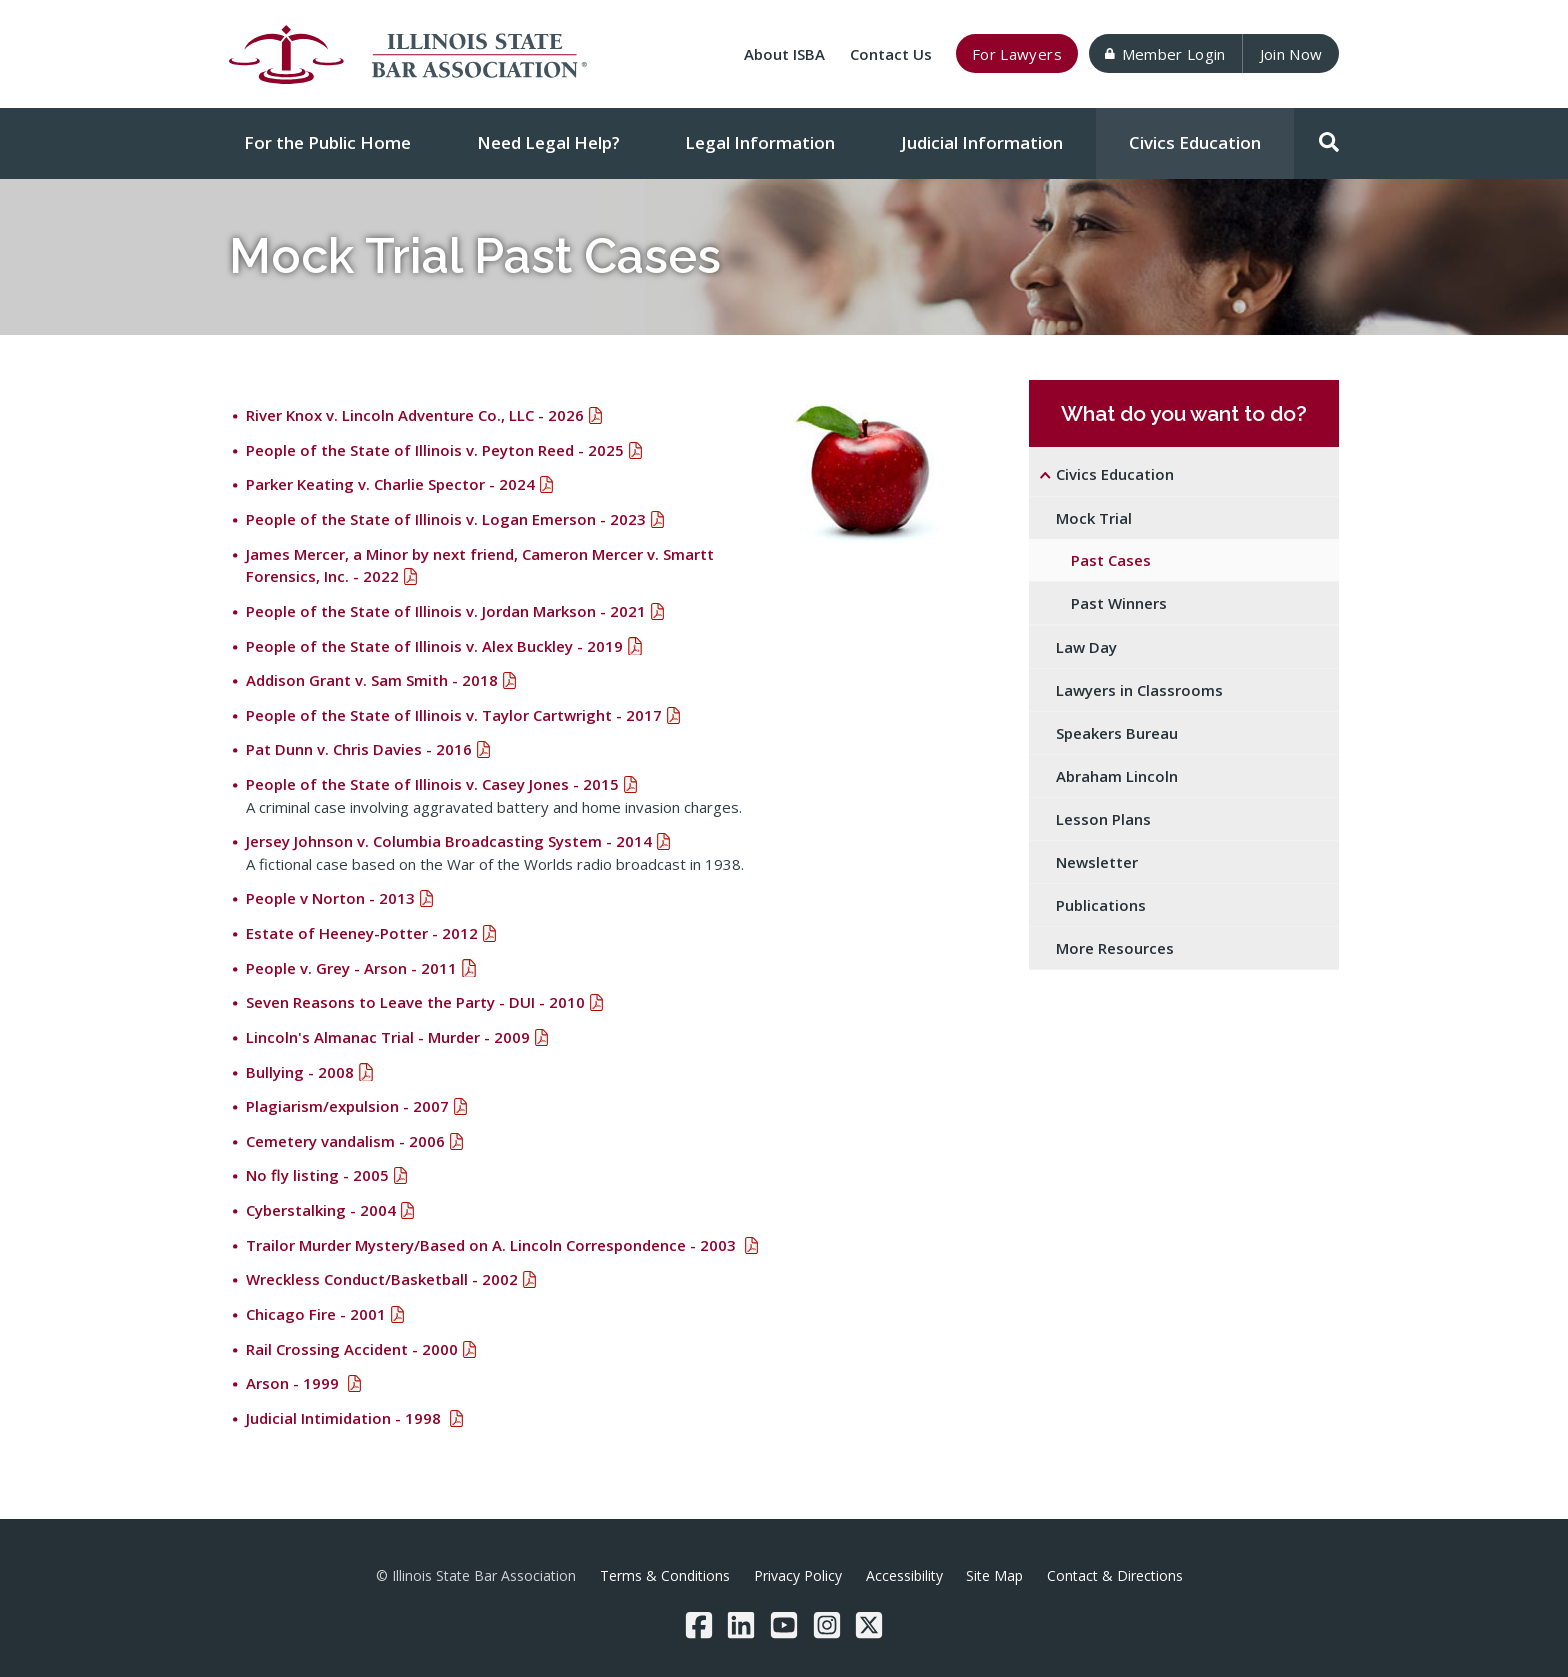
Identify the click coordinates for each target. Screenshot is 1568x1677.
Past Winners (1119, 603)
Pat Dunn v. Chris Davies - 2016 (359, 749)
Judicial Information (982, 142)
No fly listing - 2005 (317, 1175)
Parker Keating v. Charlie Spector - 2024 (390, 484)
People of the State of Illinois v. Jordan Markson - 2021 (446, 611)
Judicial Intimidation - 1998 (345, 1418)
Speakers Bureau (1117, 733)
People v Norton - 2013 (330, 898)
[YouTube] (784, 1625)
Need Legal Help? (548, 142)
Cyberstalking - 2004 (321, 1210)
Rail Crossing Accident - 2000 (352, 1349)
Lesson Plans (1103, 819)
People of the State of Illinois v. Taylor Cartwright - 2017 (454, 715)
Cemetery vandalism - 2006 (345, 1141)
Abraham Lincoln (1117, 776)
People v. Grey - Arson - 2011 (351, 968)
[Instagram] (827, 1625)
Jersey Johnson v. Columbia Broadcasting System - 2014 (449, 841)
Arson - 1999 (294, 1383)
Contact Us (891, 54)
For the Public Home (327, 142)
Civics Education (1195, 142)
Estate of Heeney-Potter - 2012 (362, 933)
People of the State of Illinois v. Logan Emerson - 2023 (446, 519)
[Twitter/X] (869, 1625)
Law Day (1086, 647)
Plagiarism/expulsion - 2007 (347, 1106)
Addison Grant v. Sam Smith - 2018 (372, 680)
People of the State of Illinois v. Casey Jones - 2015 (432, 784)
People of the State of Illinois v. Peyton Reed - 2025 (435, 450)
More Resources (1115, 948)
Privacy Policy (798, 1575)
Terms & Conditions (665, 1575)
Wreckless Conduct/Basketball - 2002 (382, 1279)
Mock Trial (1094, 518)
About (784, 54)
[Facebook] (699, 1625)
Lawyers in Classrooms (1139, 690)
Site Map (994, 1575)
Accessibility (904, 1575)
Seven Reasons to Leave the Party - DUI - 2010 (415, 1002)
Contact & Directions (1115, 1575)
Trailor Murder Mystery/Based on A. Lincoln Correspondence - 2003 (493, 1245)
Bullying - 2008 (300, 1072)
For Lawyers (1017, 54)
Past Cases (1111, 560)
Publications (1101, 905)
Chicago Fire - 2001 (316, 1314)
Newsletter (1097, 862)
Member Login (1165, 54)
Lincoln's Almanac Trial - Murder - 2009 (388, 1037)
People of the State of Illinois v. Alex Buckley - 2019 (434, 646)
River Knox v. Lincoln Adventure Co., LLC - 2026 (415, 415)
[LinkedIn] (741, 1625)
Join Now (1291, 54)
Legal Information (760, 142)
